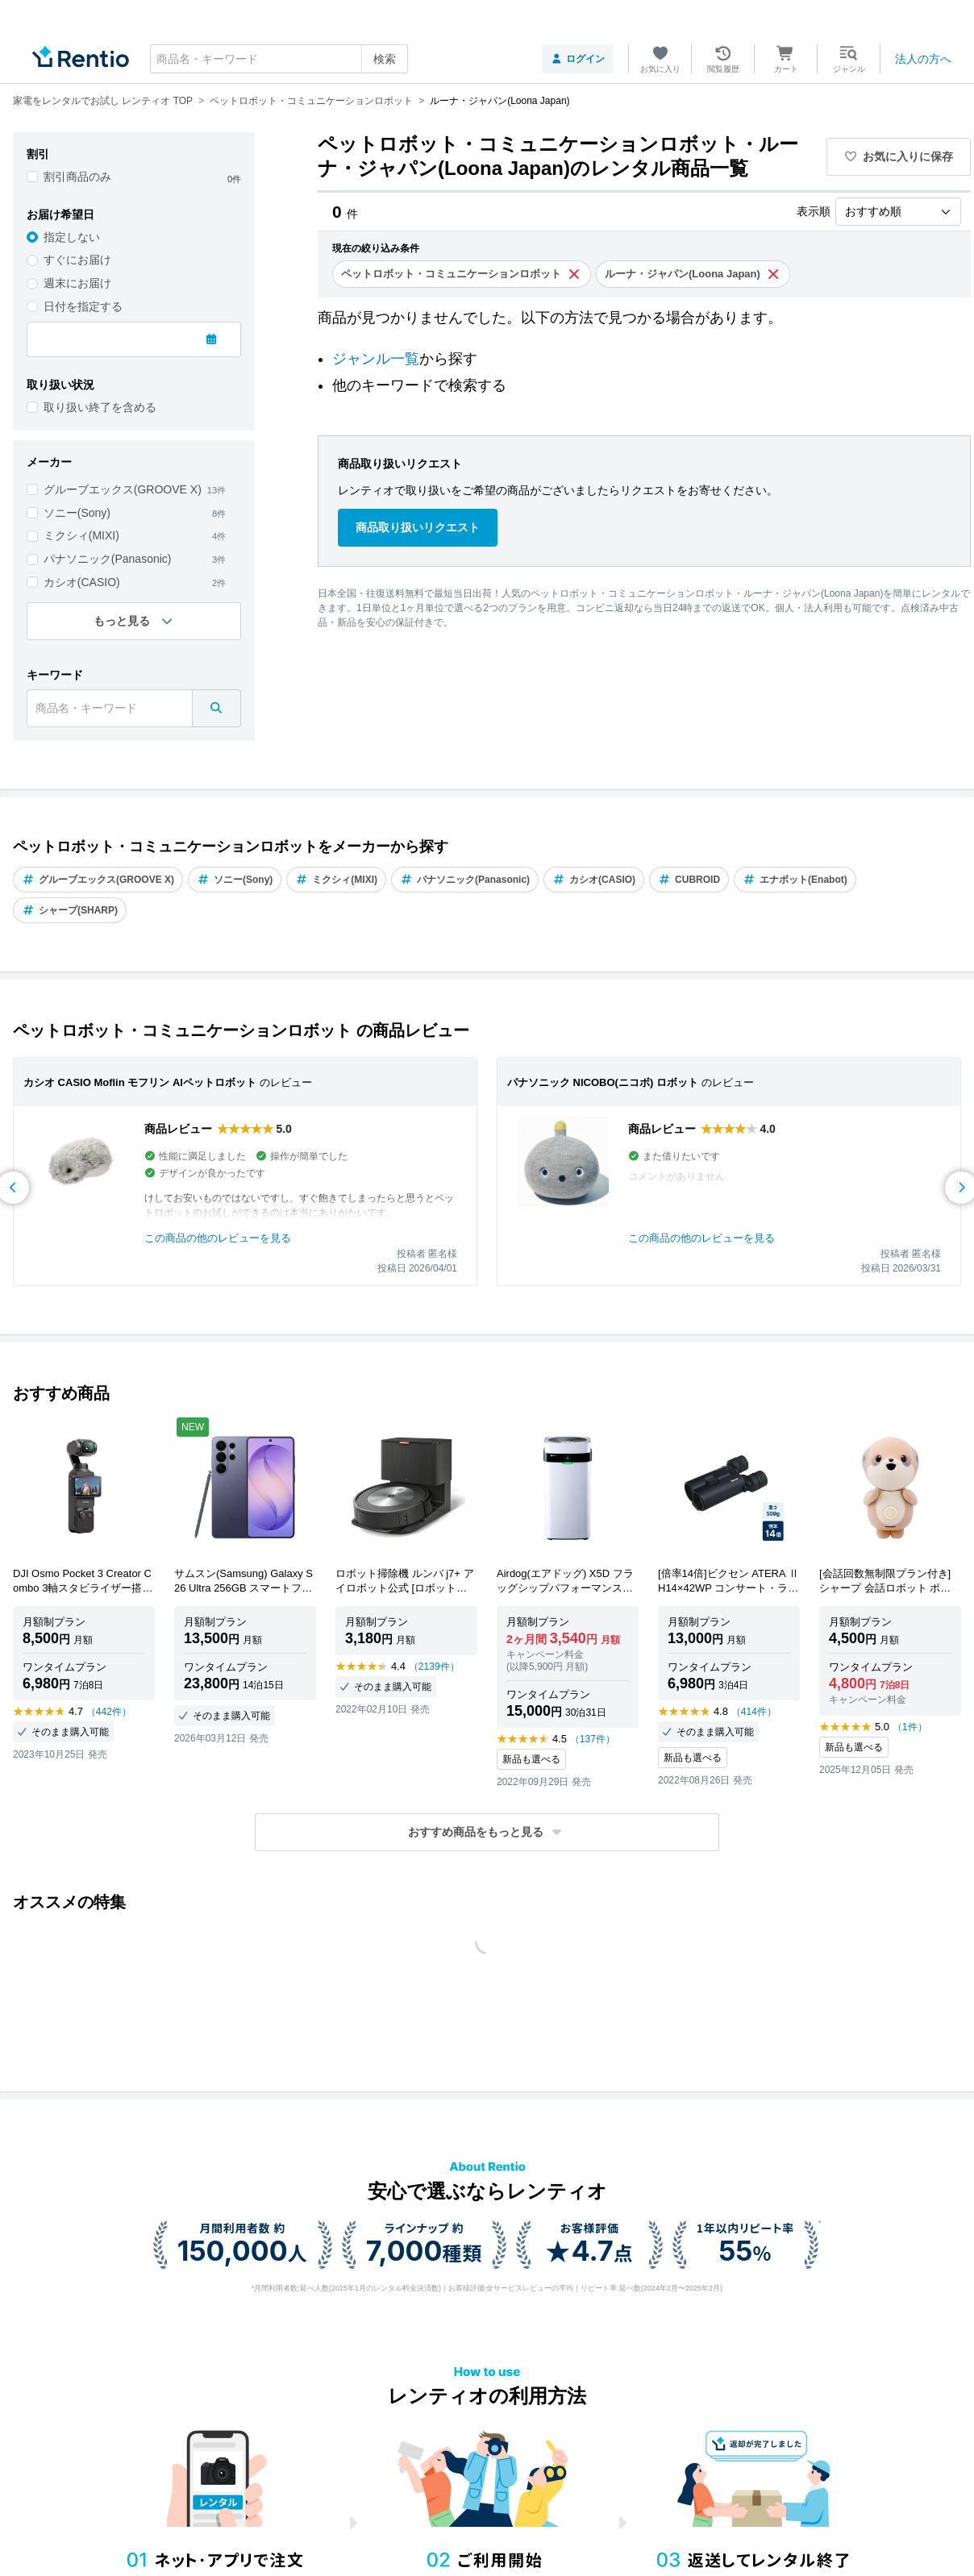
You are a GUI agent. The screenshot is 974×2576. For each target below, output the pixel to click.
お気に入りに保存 (899, 156)
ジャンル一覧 (375, 359)
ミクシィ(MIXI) (81, 535)
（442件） (108, 1711)
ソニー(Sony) (77, 512)
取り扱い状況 (60, 384)
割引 (38, 154)
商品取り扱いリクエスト (418, 527)
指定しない (72, 237)
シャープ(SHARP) (70, 910)
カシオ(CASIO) (82, 582)
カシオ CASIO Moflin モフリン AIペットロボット (139, 1082)
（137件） (592, 1739)
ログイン (578, 59)
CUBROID (689, 879)
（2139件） (434, 1666)
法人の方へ (923, 58)
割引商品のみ (77, 176)
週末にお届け (77, 283)
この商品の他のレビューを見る (217, 1238)
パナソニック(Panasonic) (108, 558)
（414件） (753, 1711)
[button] (487, 1832)
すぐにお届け (77, 259)
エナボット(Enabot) (795, 879)
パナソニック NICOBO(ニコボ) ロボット (602, 1082)
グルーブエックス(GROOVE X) (123, 489)
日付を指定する (83, 306)
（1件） (910, 1727)
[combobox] (279, 58)
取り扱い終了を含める (100, 407)
